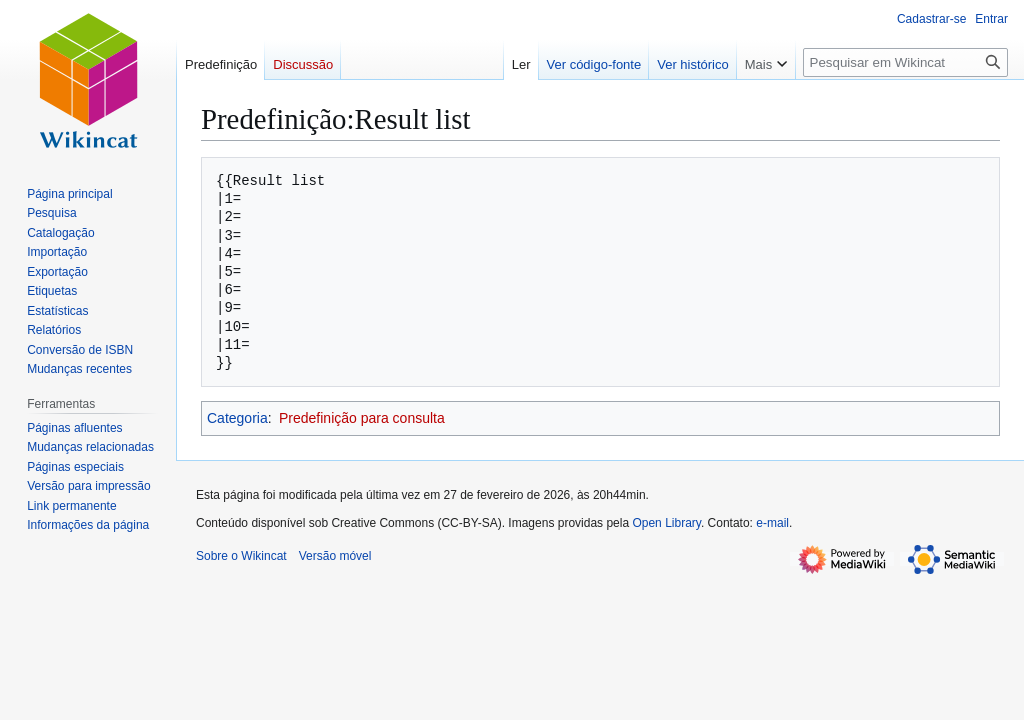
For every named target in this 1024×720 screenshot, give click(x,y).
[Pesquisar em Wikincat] (905, 62)
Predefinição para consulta (362, 418)
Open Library (666, 523)
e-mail (772, 523)
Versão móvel (335, 556)
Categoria (237, 418)
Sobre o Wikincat (241, 556)
